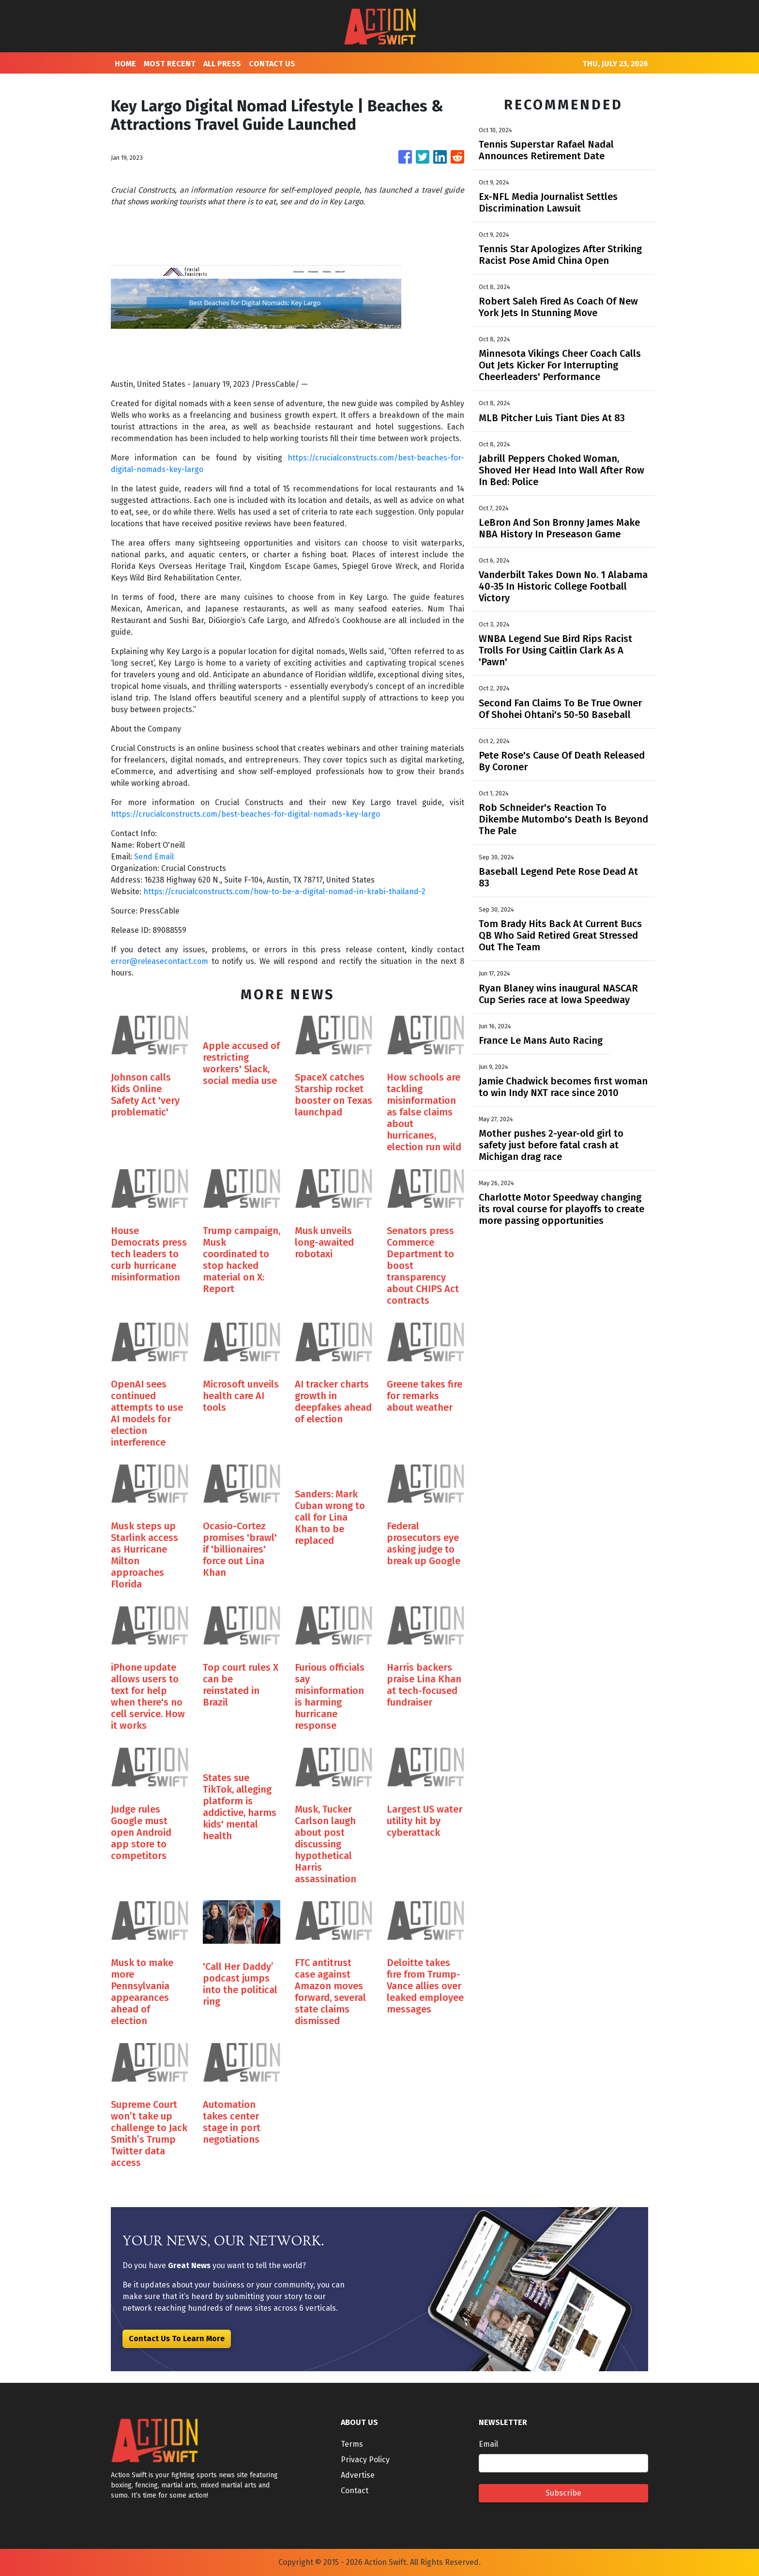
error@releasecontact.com (159, 961)
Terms (352, 2444)
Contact (354, 2490)
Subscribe (563, 2493)
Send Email (154, 856)
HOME (125, 63)
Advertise (358, 2475)
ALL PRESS (222, 63)
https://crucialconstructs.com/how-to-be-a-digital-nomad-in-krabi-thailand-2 (284, 891)
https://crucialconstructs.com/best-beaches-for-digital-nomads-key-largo (245, 814)
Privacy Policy (365, 2459)
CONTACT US (272, 63)
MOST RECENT (170, 63)
